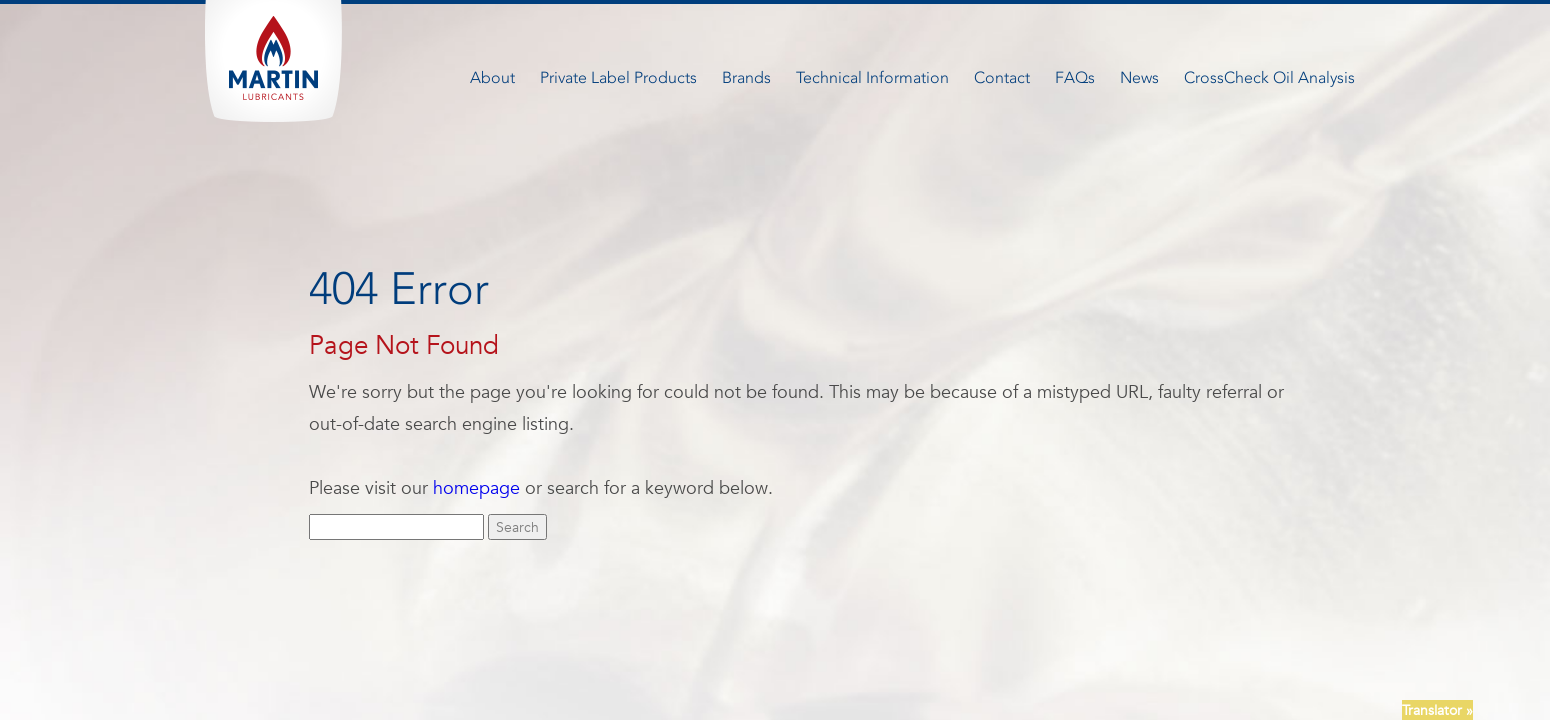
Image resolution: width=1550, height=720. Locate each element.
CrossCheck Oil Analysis (1269, 77)
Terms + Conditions (989, 640)
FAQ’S (761, 640)
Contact (1002, 77)
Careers (701, 640)
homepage (476, 487)
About (492, 77)
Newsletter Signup (855, 640)
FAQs (1075, 77)
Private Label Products (618, 77)
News (1139, 77)
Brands (746, 77)
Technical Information (872, 77)
